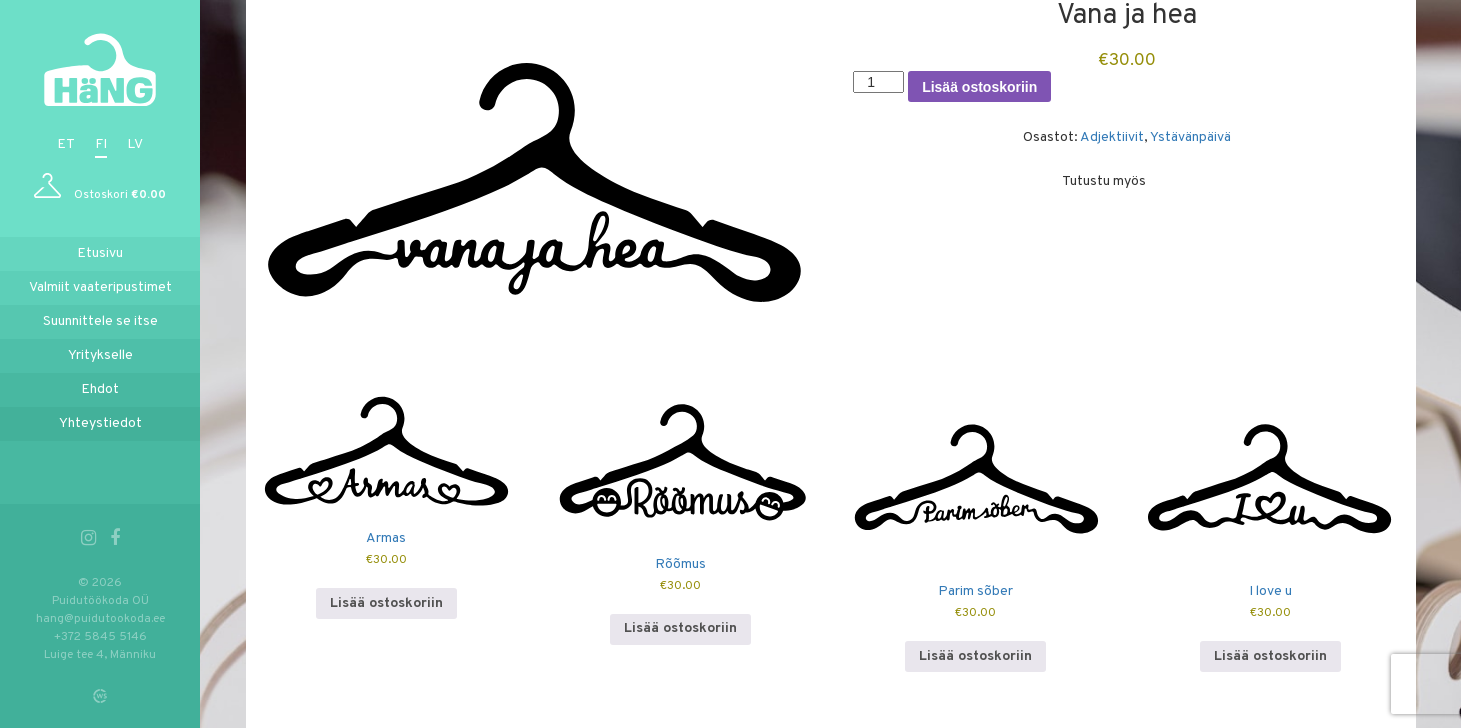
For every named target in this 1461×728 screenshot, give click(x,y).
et (66, 144)
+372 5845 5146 (100, 637)
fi (101, 144)
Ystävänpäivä (1190, 137)
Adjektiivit (1112, 137)
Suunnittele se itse (100, 321)
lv (135, 144)
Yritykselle (100, 355)
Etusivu (100, 253)
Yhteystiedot (100, 423)
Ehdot (100, 389)
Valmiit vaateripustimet (100, 287)
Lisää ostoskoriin (979, 87)
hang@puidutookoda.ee (100, 619)
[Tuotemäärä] (878, 82)
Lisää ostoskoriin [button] (386, 603)
